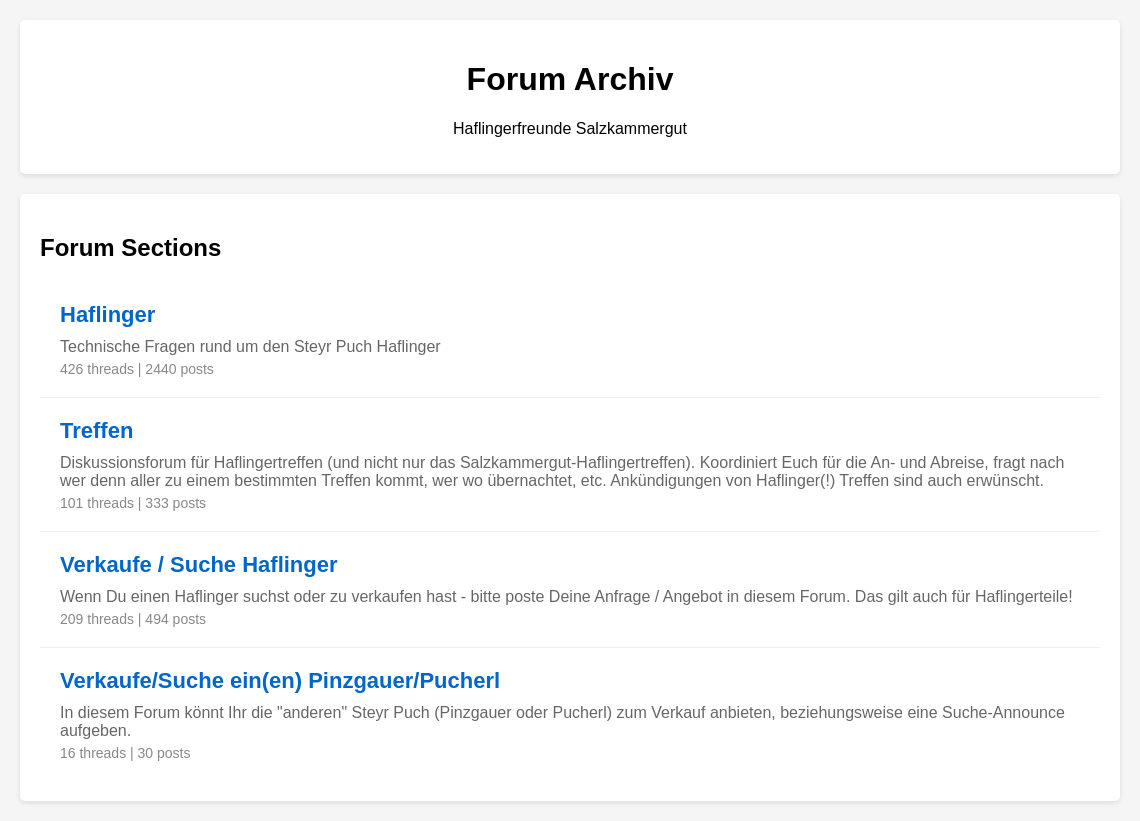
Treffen (96, 430)
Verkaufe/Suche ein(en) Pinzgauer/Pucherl (280, 680)
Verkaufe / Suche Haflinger (199, 564)
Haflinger (107, 314)
